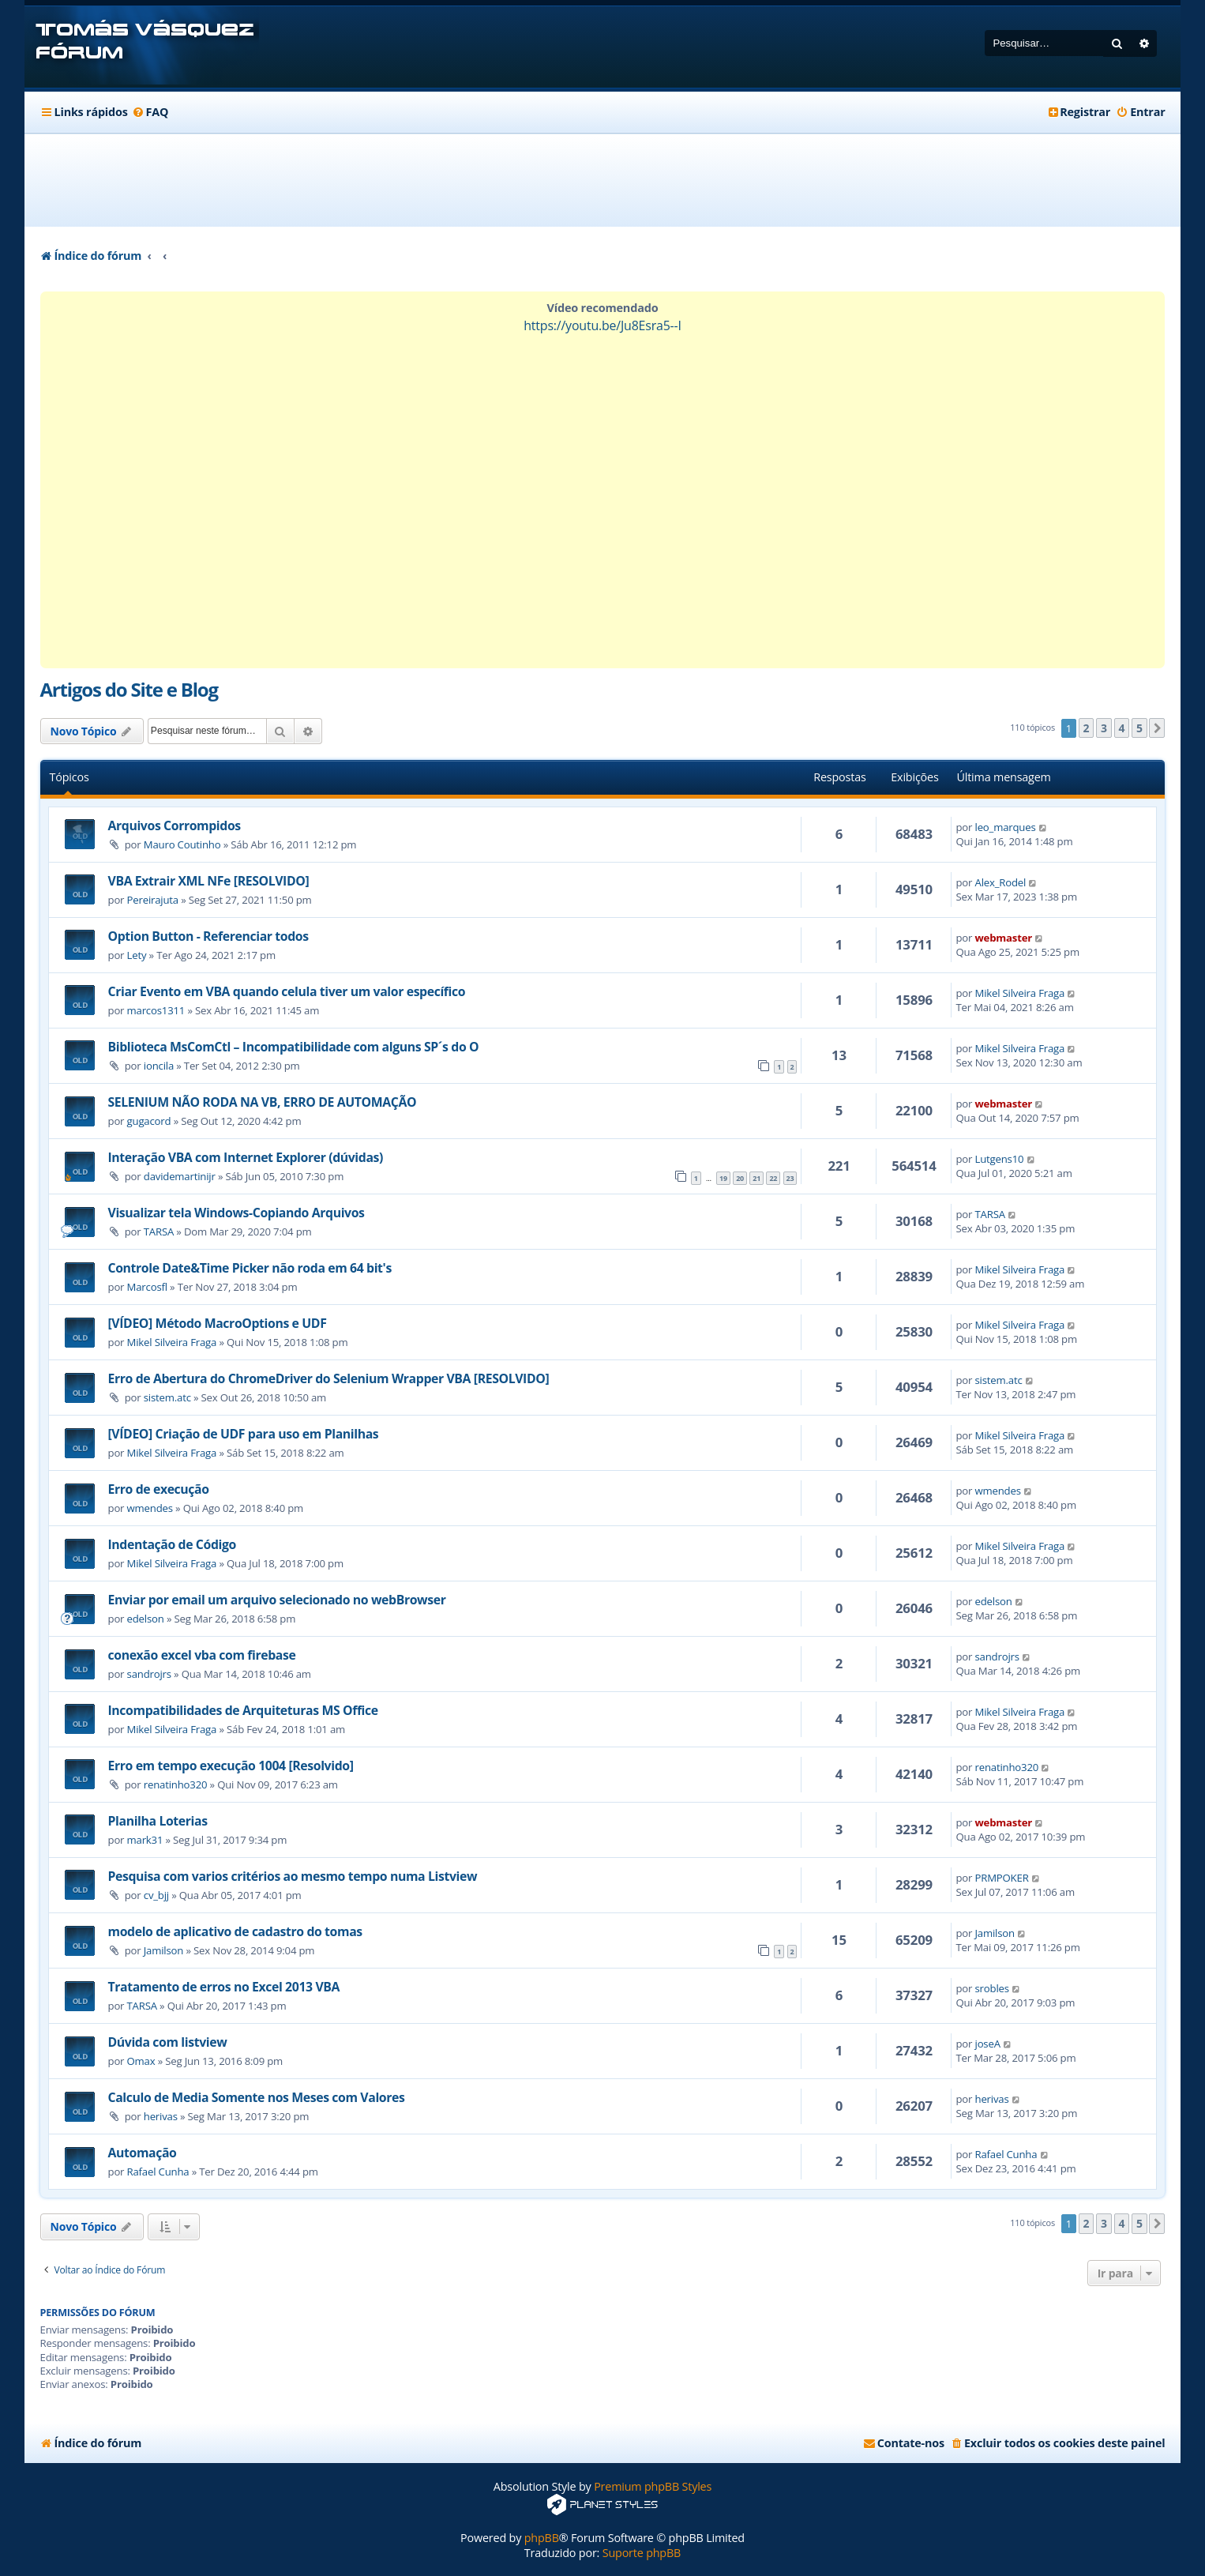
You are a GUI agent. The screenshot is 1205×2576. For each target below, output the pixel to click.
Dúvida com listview (167, 2042)
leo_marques (1005, 827)
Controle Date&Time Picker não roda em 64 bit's (250, 1268)
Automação (142, 2152)
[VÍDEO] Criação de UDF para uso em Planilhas (243, 1433)
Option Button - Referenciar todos (208, 936)
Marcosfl (147, 1287)
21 (756, 1178)
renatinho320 (176, 1784)
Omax (141, 2061)
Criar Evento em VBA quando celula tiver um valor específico (287, 991)
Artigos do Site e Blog (129, 689)
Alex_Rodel (1001, 882)
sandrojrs (149, 1674)
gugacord (149, 1121)
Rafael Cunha (158, 2171)
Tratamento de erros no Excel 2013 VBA (224, 1986)
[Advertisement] (602, 180)
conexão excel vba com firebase (202, 1655)
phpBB (541, 2537)
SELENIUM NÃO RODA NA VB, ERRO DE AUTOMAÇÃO (262, 1102)
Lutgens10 (999, 1159)
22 (773, 1178)
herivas (161, 2116)
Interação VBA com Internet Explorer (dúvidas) (245, 1157)
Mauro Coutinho (182, 844)
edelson (145, 1618)
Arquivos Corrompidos (174, 825)
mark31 (145, 1840)
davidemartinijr (180, 1176)
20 (740, 1178)
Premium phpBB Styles (652, 2486)
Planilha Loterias (158, 1821)
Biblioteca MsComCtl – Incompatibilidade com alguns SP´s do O (293, 1046)
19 (723, 1178)
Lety (137, 955)
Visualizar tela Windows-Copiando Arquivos (236, 1212)
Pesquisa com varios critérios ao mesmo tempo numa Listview (293, 1876)
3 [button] (1104, 727)
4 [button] (1122, 727)
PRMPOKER (1002, 1878)
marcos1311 (156, 1010)
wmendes (150, 1508)
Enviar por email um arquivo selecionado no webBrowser (277, 1599)
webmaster (1004, 938)
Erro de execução (158, 1489)
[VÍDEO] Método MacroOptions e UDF (217, 1323)
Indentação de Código (172, 1544)
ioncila (159, 1066)
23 (790, 1178)
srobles (992, 1988)
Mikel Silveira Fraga (1020, 993)
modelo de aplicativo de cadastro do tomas (235, 1931)
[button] (1157, 728)
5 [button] (1139, 727)
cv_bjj (156, 1895)
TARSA (159, 1231)
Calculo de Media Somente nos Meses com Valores (256, 2097)
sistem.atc (167, 1397)
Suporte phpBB (641, 2552)
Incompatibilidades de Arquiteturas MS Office (243, 1710)
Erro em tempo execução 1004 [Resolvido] (231, 1765)
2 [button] (1086, 727)
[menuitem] (150, 112)
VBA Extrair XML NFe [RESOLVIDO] (209, 880)
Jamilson (163, 1950)
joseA (987, 2043)
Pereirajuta (152, 900)
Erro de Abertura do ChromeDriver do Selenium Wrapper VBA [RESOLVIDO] (329, 1378)
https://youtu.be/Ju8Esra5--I (602, 325)
